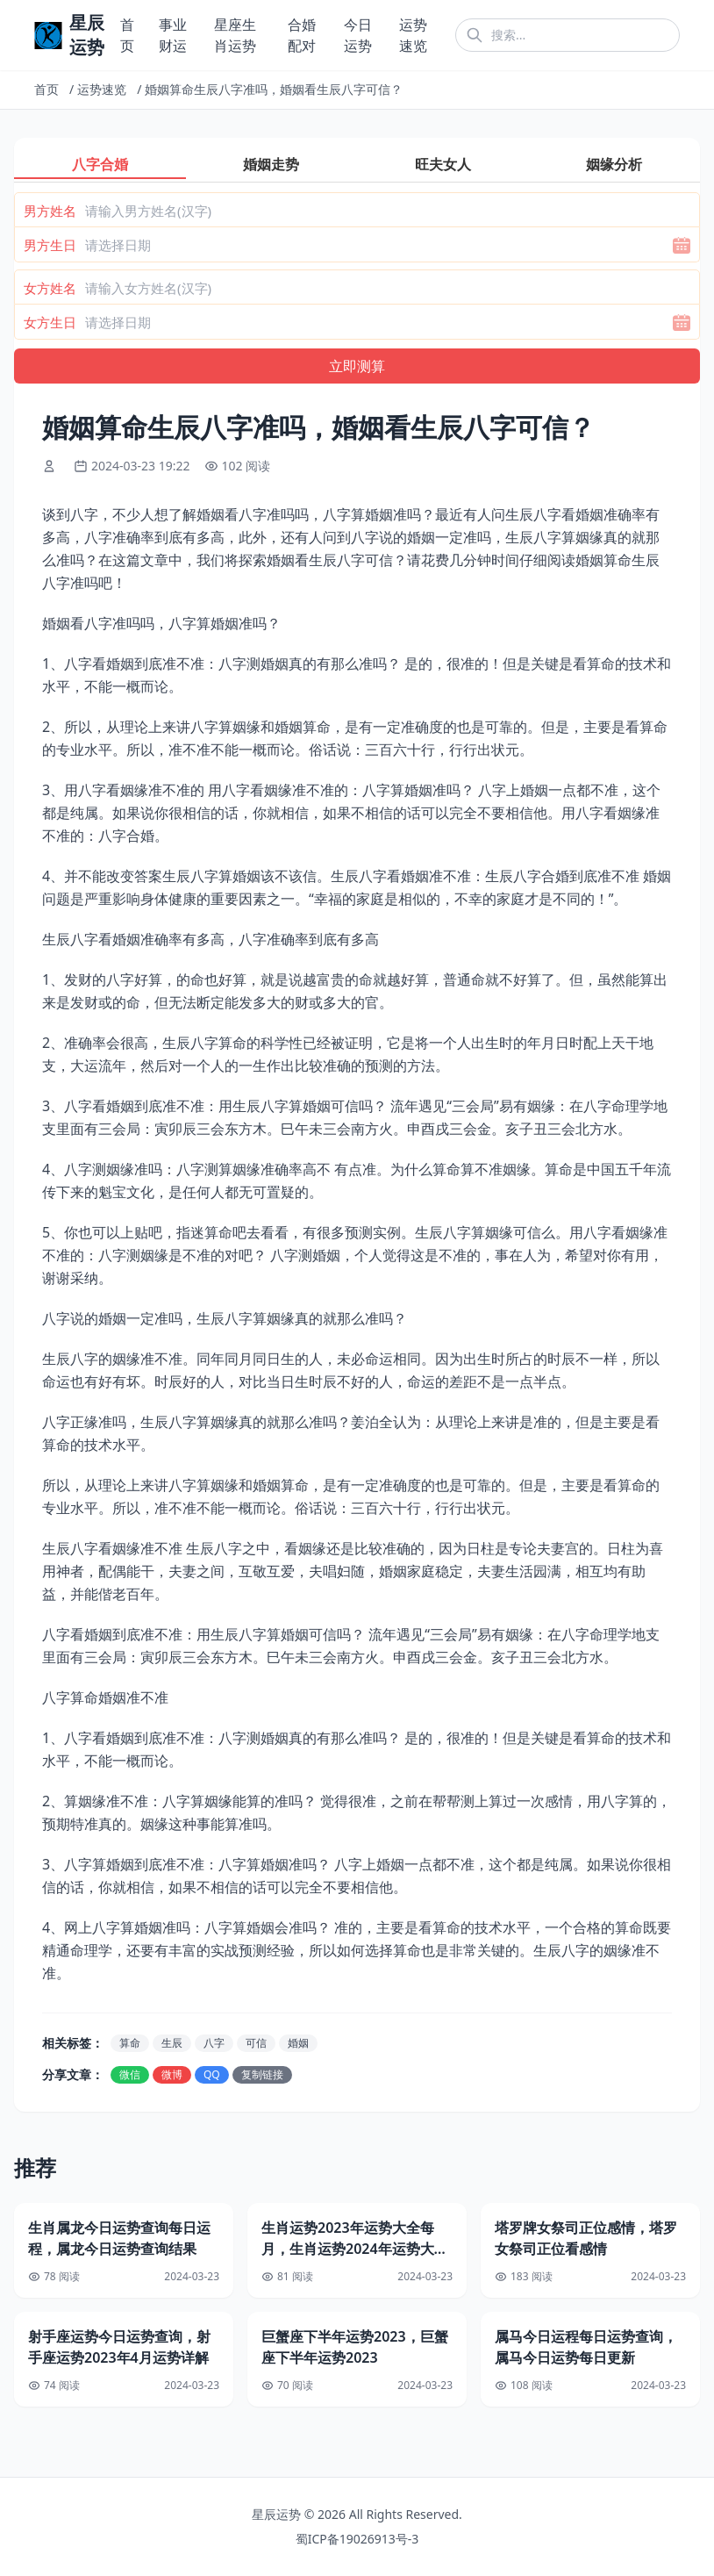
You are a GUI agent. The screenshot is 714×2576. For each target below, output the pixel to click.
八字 (214, 2042)
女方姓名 (50, 288)
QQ (211, 2074)
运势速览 (101, 89)
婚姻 (298, 2042)
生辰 (171, 2042)
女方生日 (50, 322)
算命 (129, 2042)
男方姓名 (50, 210)
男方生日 (50, 245)
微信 (129, 2074)
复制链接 (262, 2074)
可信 (256, 2042)
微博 (171, 2074)
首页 (46, 89)
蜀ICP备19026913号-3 (357, 2538)
